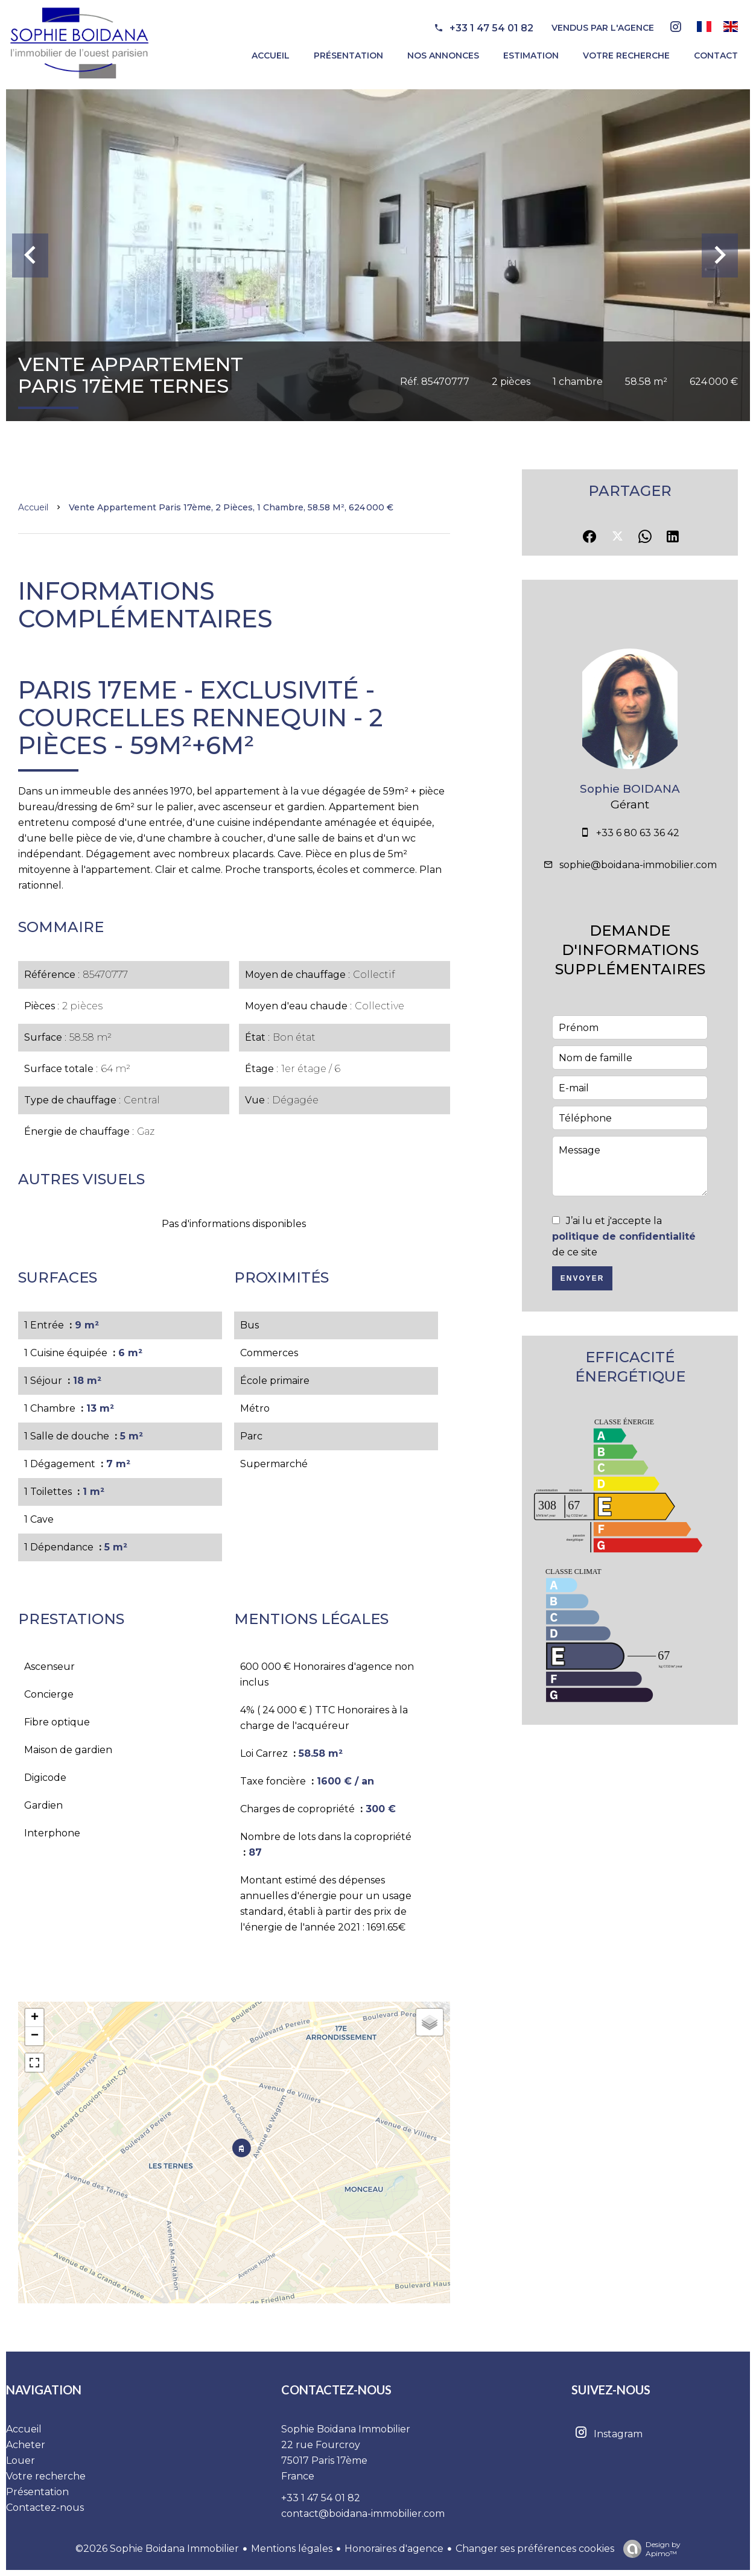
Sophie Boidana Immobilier (345, 2429)
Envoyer (583, 1278)
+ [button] (35, 2018)
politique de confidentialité (624, 1236)
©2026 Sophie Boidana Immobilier (157, 2548)
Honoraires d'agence (394, 2548)
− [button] (35, 2036)
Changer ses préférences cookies (535, 2548)
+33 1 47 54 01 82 (491, 28)
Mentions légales (291, 2548)
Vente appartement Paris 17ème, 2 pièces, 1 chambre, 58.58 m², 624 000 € (231, 507)
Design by (649, 2549)
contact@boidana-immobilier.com (363, 2513)
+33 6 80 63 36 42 (637, 833)
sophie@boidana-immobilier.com (638, 865)
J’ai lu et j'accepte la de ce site (624, 1236)
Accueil (33, 507)
